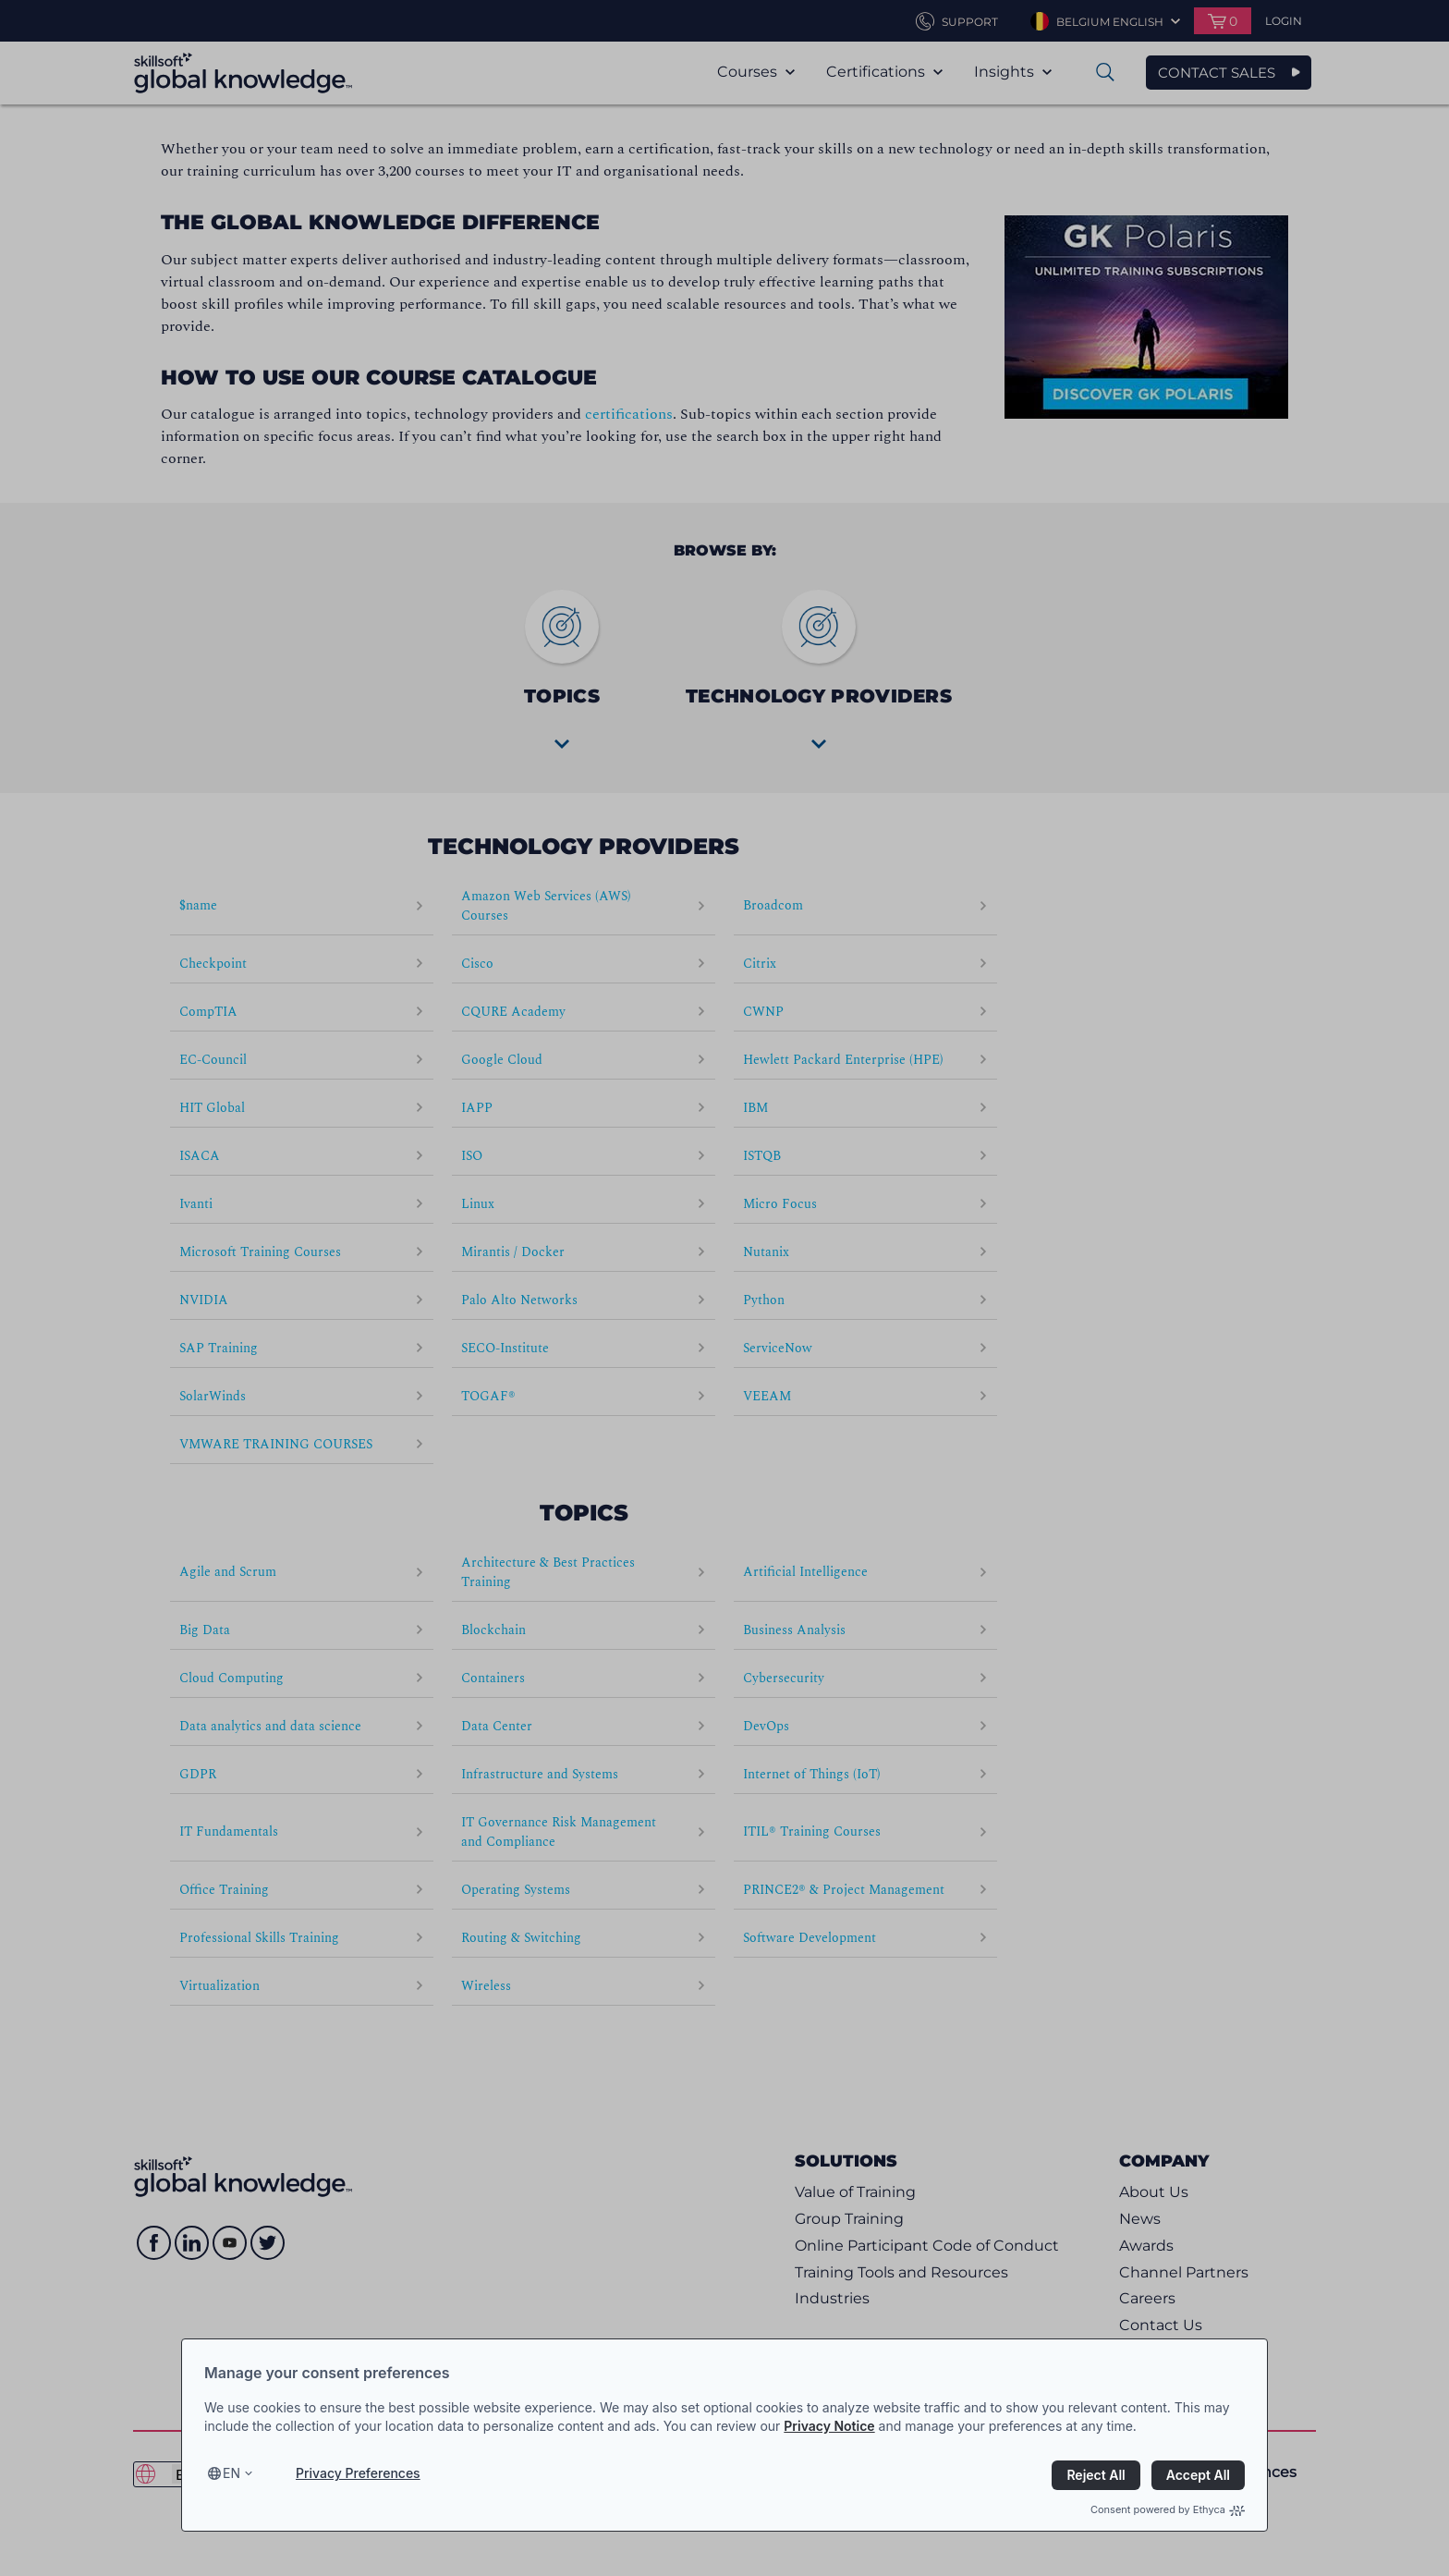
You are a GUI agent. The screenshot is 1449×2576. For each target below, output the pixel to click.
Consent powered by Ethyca (1167, 2509)
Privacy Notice (829, 2426)
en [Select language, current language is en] (231, 2473)
